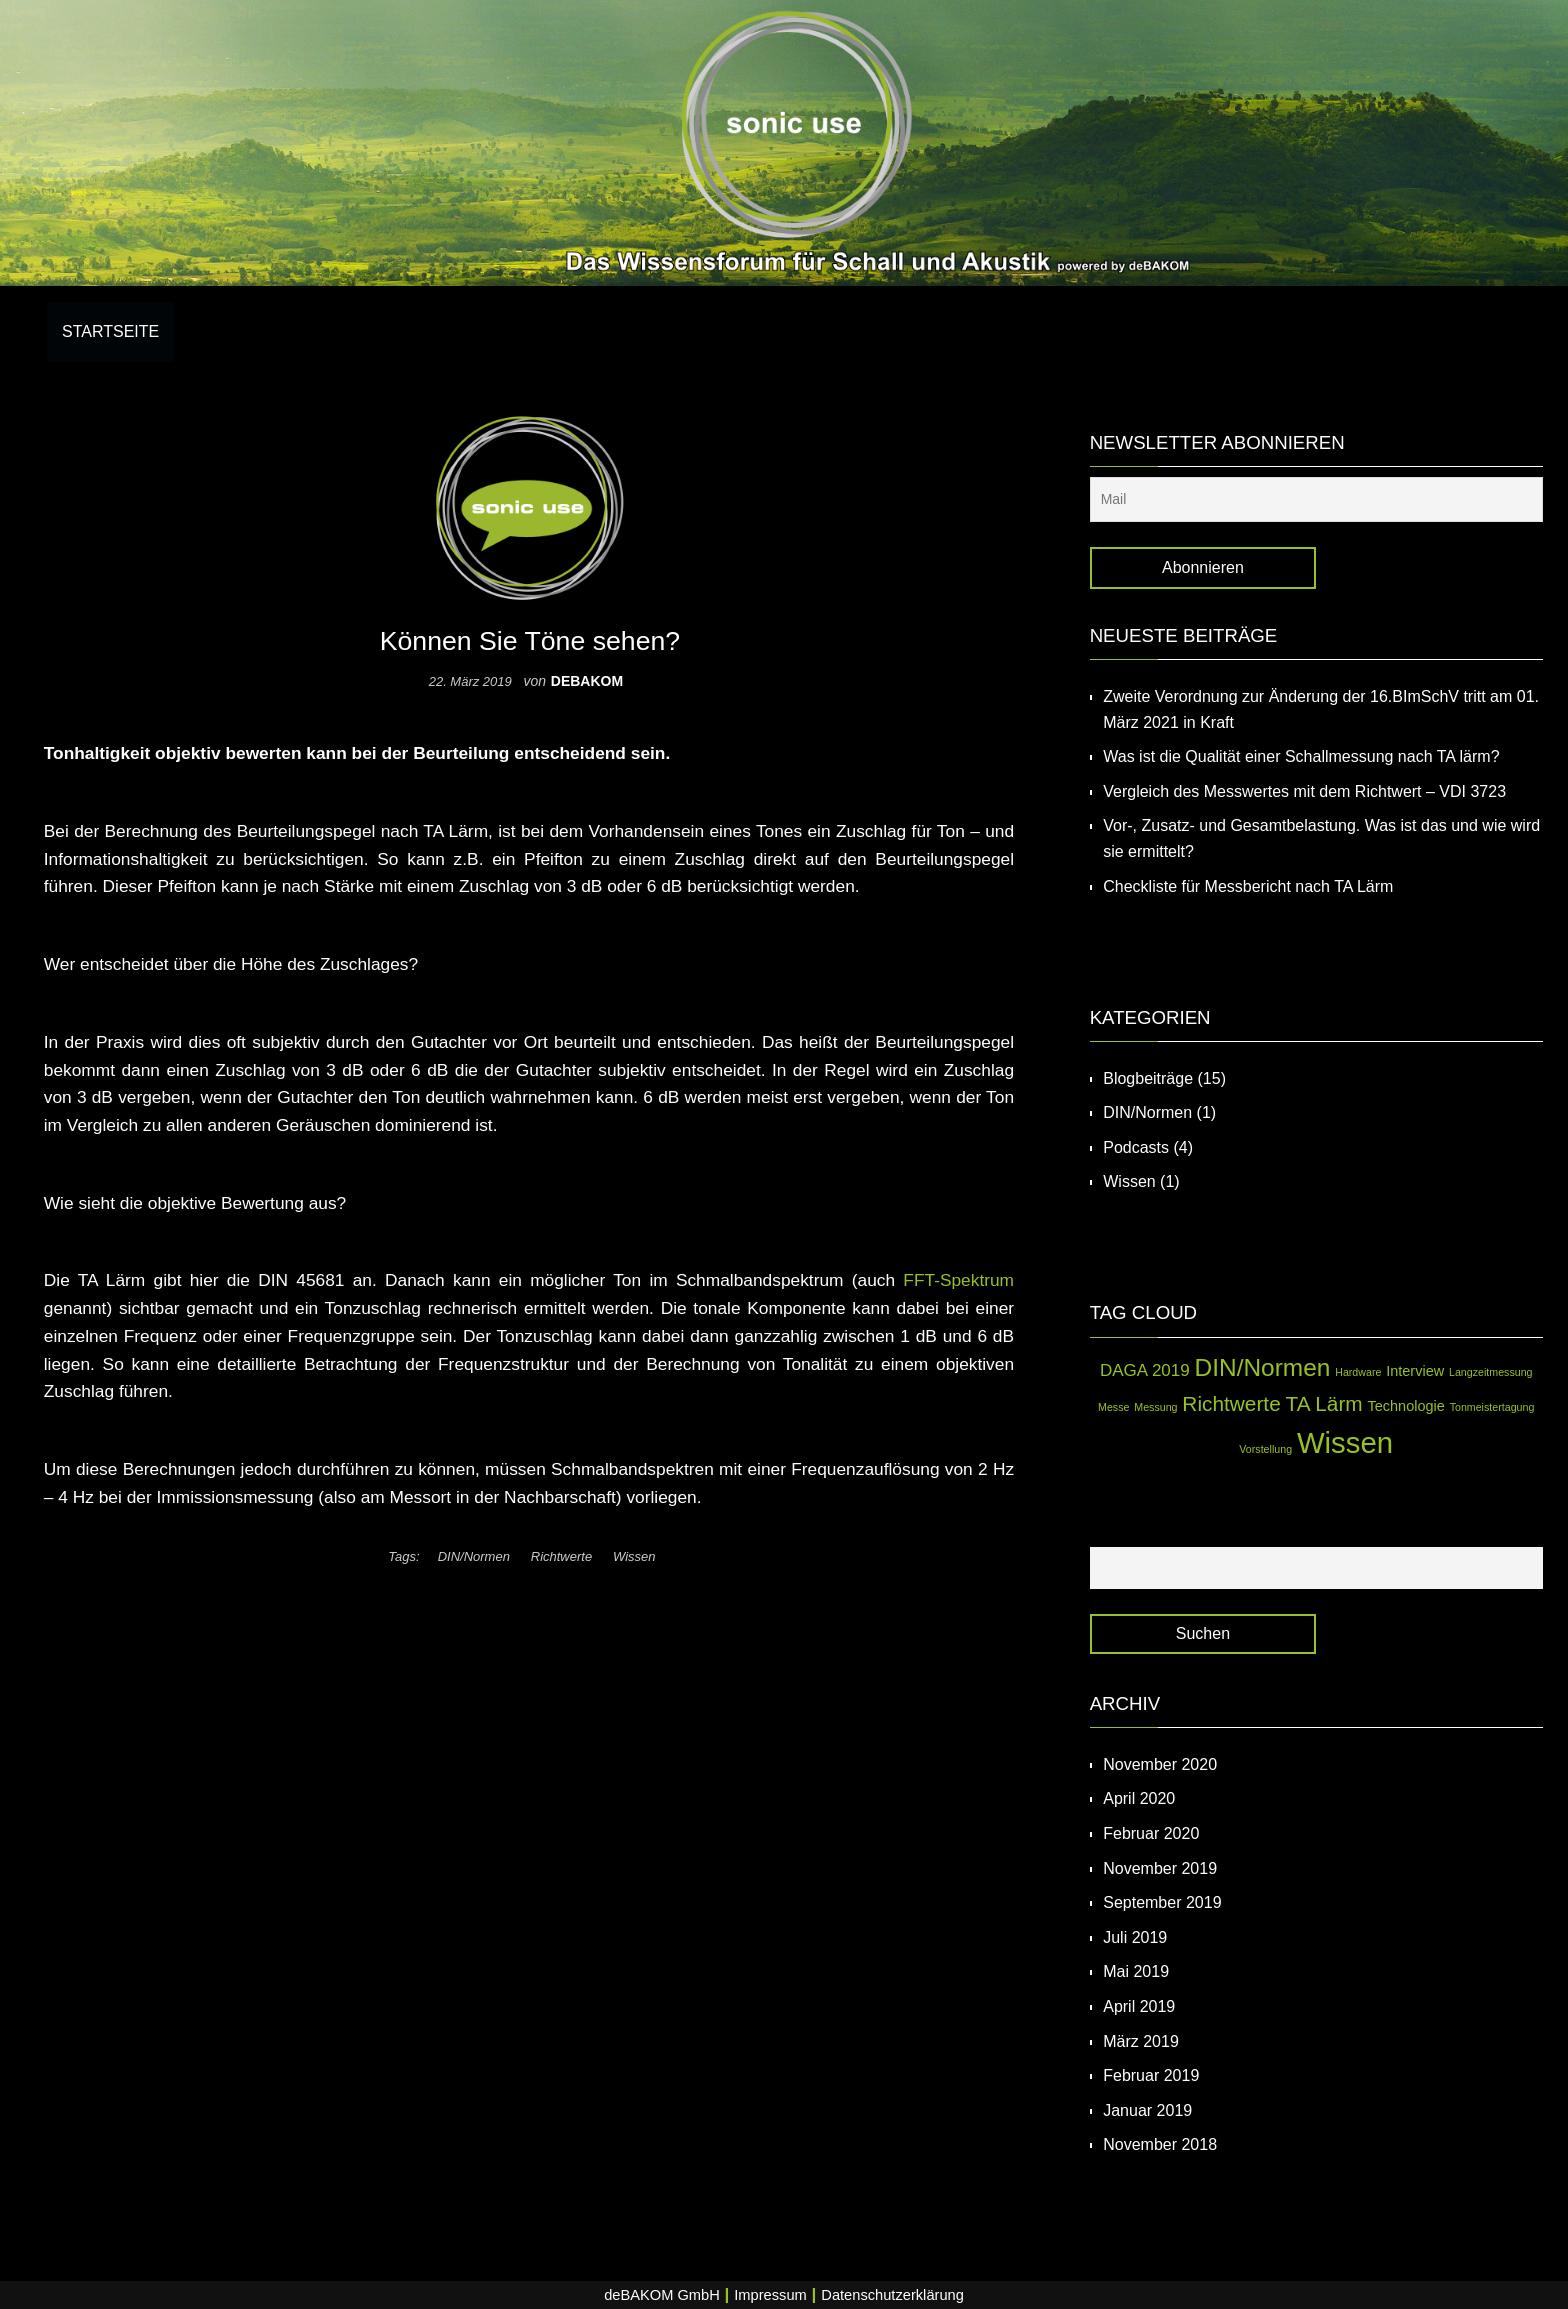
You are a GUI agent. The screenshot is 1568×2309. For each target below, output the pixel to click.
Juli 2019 (1135, 1937)
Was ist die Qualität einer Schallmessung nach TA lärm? (1301, 756)
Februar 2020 (1151, 1833)
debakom (587, 681)
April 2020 (1139, 1798)
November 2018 (1160, 2144)
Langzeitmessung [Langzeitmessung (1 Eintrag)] (1491, 1372)
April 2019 (1139, 2006)
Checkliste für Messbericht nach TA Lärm (1248, 886)
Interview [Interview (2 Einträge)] (1415, 1371)
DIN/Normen (474, 1556)
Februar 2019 (1151, 2075)
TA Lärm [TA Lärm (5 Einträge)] (1324, 1403)
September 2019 (1162, 1902)
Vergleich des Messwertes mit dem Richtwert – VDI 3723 (1304, 791)
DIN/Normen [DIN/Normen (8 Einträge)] (1263, 1367)
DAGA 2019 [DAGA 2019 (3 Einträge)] (1145, 1370)
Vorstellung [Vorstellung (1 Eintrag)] (1265, 1449)
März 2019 (1141, 2041)
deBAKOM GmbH (662, 2295)
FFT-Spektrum (958, 1280)
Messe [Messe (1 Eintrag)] (1113, 1407)
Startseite (110, 331)
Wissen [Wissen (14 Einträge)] (1345, 1442)
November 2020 (1160, 1764)
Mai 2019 (1136, 1971)
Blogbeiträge (1148, 1078)
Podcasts (1136, 1147)
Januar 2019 (1147, 2110)
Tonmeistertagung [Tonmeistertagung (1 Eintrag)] (1492, 1407)
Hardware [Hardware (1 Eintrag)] (1358, 1372)
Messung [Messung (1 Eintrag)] (1155, 1407)
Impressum (770, 2295)
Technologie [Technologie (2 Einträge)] (1406, 1406)
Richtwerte (561, 1556)
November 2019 (1160, 1868)
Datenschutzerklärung (892, 2295)
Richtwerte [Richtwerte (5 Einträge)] (1231, 1403)
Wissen (634, 1556)
